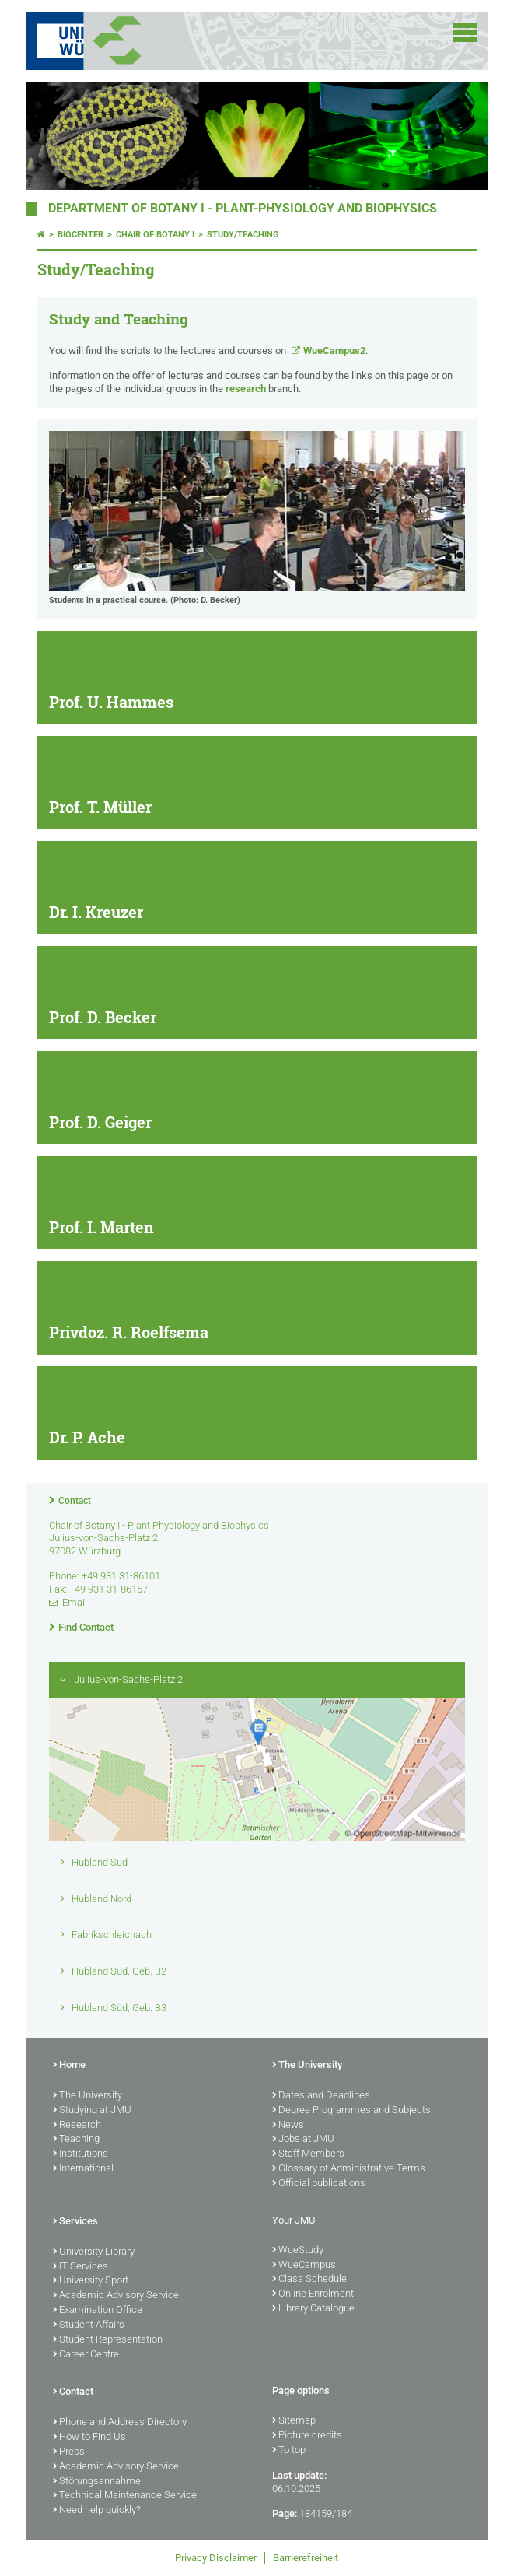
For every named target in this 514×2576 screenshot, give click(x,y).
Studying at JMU (92, 2111)
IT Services (80, 2267)
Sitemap (294, 2421)
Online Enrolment (313, 2294)
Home (69, 2066)
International (83, 2169)
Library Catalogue (313, 2309)
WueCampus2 (334, 350)
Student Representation (108, 2340)
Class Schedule (309, 2280)
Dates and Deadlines (321, 2096)
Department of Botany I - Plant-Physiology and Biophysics (242, 209)
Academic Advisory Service (116, 2296)
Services (75, 2222)
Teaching (76, 2140)
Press (69, 2452)
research (246, 388)
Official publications (318, 2184)
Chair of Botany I (155, 235)
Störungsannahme (97, 2482)
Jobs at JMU (303, 2140)
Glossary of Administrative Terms (348, 2169)
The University (87, 2096)
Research (77, 2126)
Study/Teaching (243, 235)
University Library (94, 2252)
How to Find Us (89, 2438)
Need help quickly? (97, 2511)
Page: (284, 2513)
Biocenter (80, 235)
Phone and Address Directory (120, 2423)
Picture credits (307, 2436)
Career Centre (86, 2355)
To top (289, 2451)
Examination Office (97, 2311)
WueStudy (297, 2251)
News (288, 2126)
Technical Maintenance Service (125, 2496)
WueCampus (304, 2266)
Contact (74, 1500)
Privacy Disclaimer (216, 2558)
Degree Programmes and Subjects (351, 2111)
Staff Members (308, 2154)
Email (74, 1602)
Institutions (80, 2154)
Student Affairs (88, 2325)
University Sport (90, 2281)
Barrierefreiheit (305, 2558)
